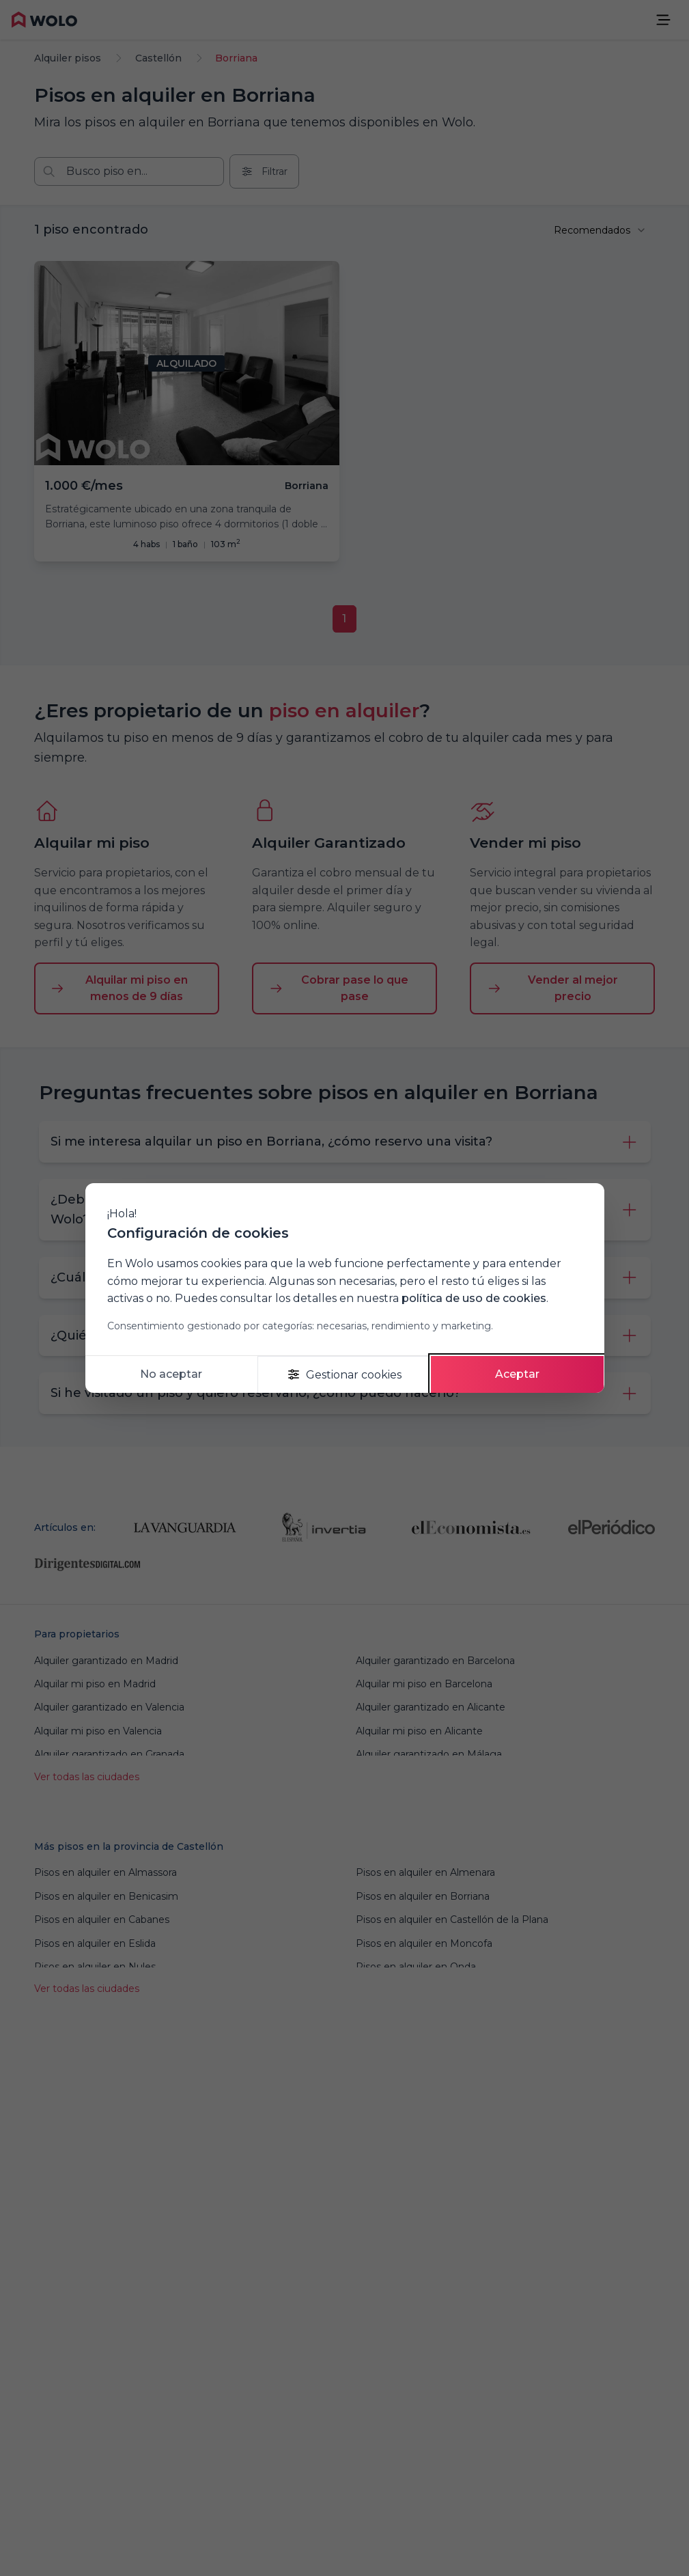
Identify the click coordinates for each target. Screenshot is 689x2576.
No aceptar (171, 1374)
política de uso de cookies (474, 1298)
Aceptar (517, 1374)
